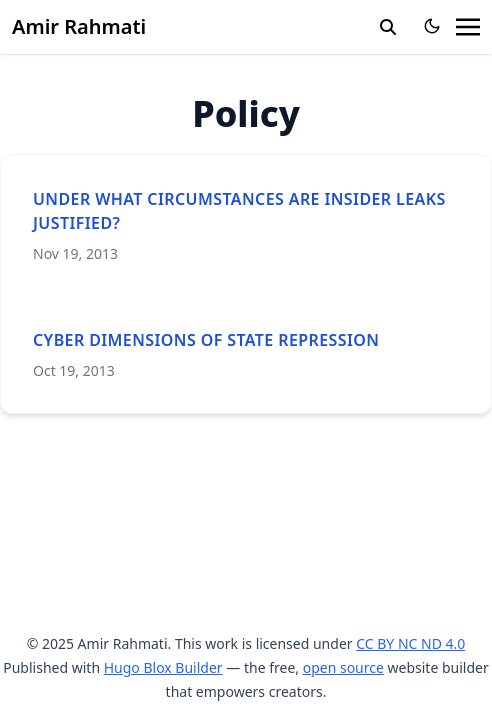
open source (343, 667)
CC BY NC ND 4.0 (410, 643)
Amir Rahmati (79, 26)
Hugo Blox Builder (163, 667)
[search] (388, 27)
